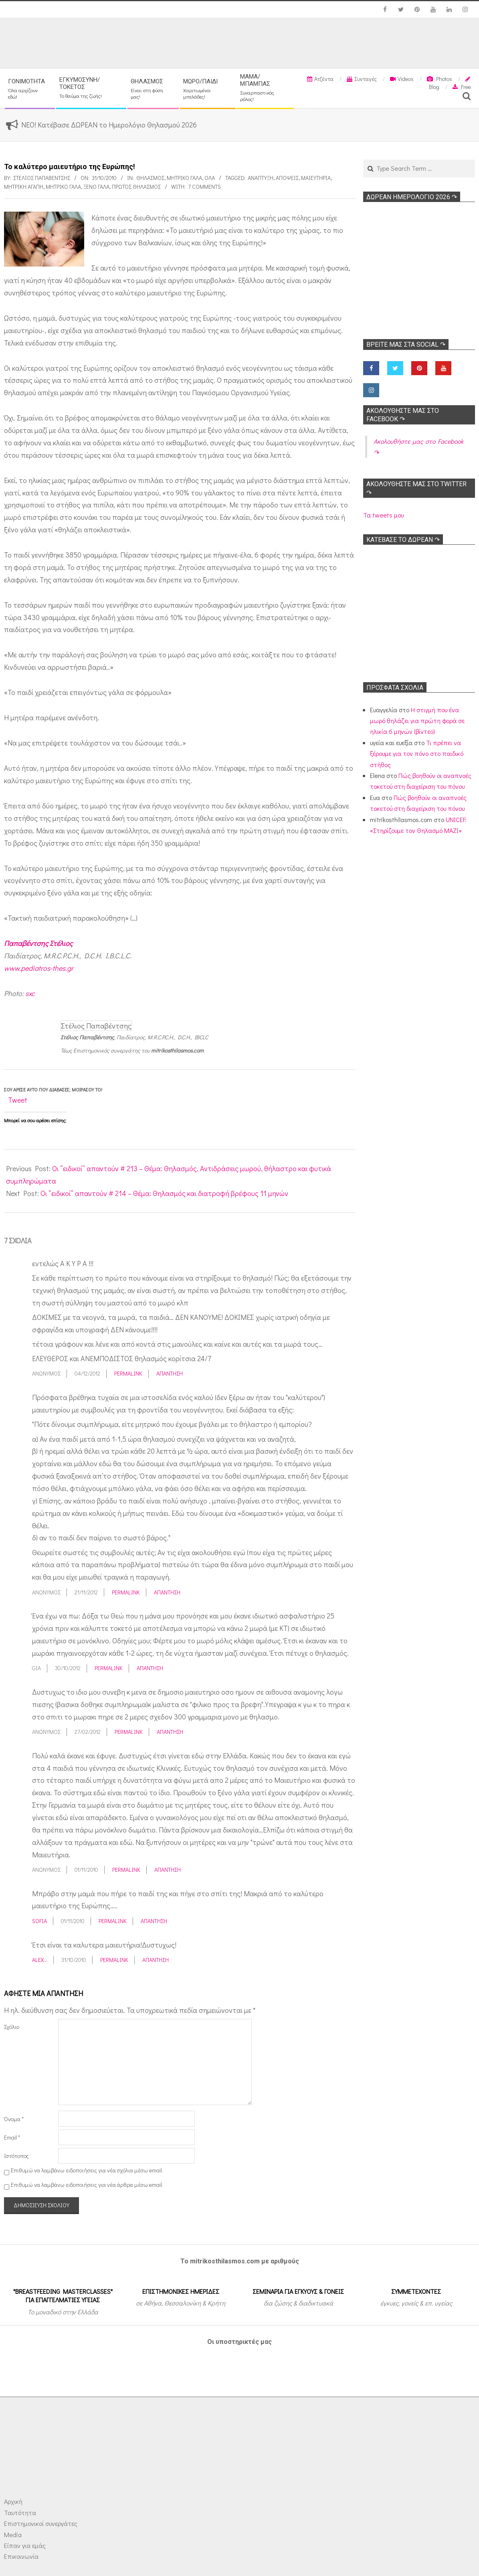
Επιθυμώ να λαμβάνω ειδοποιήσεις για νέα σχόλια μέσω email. (87, 2170)
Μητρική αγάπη (23, 186)
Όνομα (14, 2119)
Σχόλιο (11, 2026)
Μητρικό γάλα (184, 178)
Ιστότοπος (16, 2156)
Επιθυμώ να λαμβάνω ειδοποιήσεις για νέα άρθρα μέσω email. (87, 2184)
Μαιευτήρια (316, 178)
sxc (30, 993)
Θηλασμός (150, 178)
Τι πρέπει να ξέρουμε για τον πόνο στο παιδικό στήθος (416, 753)
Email (12, 2137)
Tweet (17, 1100)
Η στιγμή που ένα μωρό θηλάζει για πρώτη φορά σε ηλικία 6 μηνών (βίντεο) (417, 720)
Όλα (209, 178)
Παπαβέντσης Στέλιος (38, 943)
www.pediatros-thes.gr (38, 968)
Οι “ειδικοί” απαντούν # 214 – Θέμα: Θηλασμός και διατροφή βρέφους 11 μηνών (164, 1193)
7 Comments (204, 186)
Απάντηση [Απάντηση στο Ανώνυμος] (169, 1373)
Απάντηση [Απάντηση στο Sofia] (154, 1921)
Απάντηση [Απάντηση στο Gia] (150, 1668)
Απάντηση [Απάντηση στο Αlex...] (155, 1960)
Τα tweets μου (383, 515)
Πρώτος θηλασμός (136, 186)
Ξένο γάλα (96, 186)
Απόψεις (287, 178)
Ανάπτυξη (260, 178)
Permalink (128, 1373)
